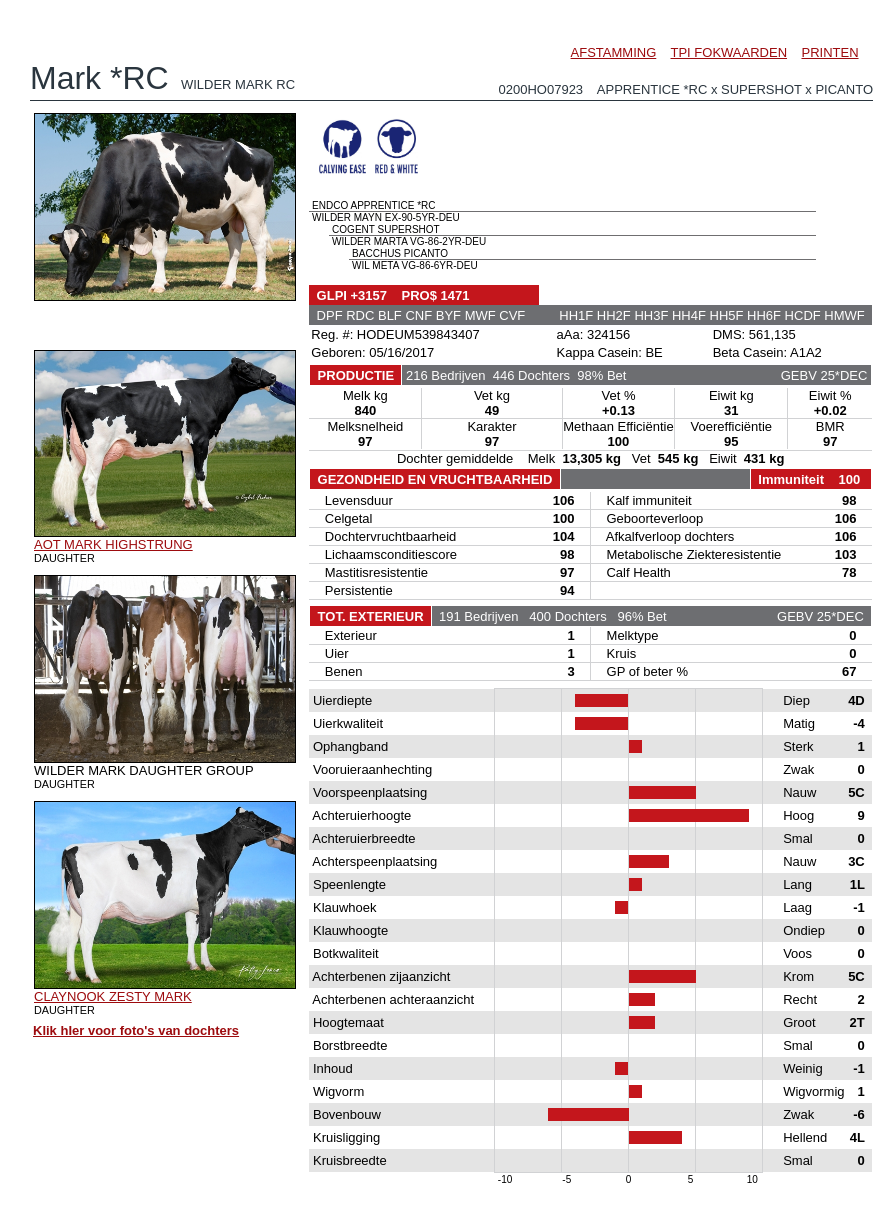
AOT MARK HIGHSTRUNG (113, 544)
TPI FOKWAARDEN (729, 52)
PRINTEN (829, 52)
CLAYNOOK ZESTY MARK (113, 996)
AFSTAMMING (614, 52)
